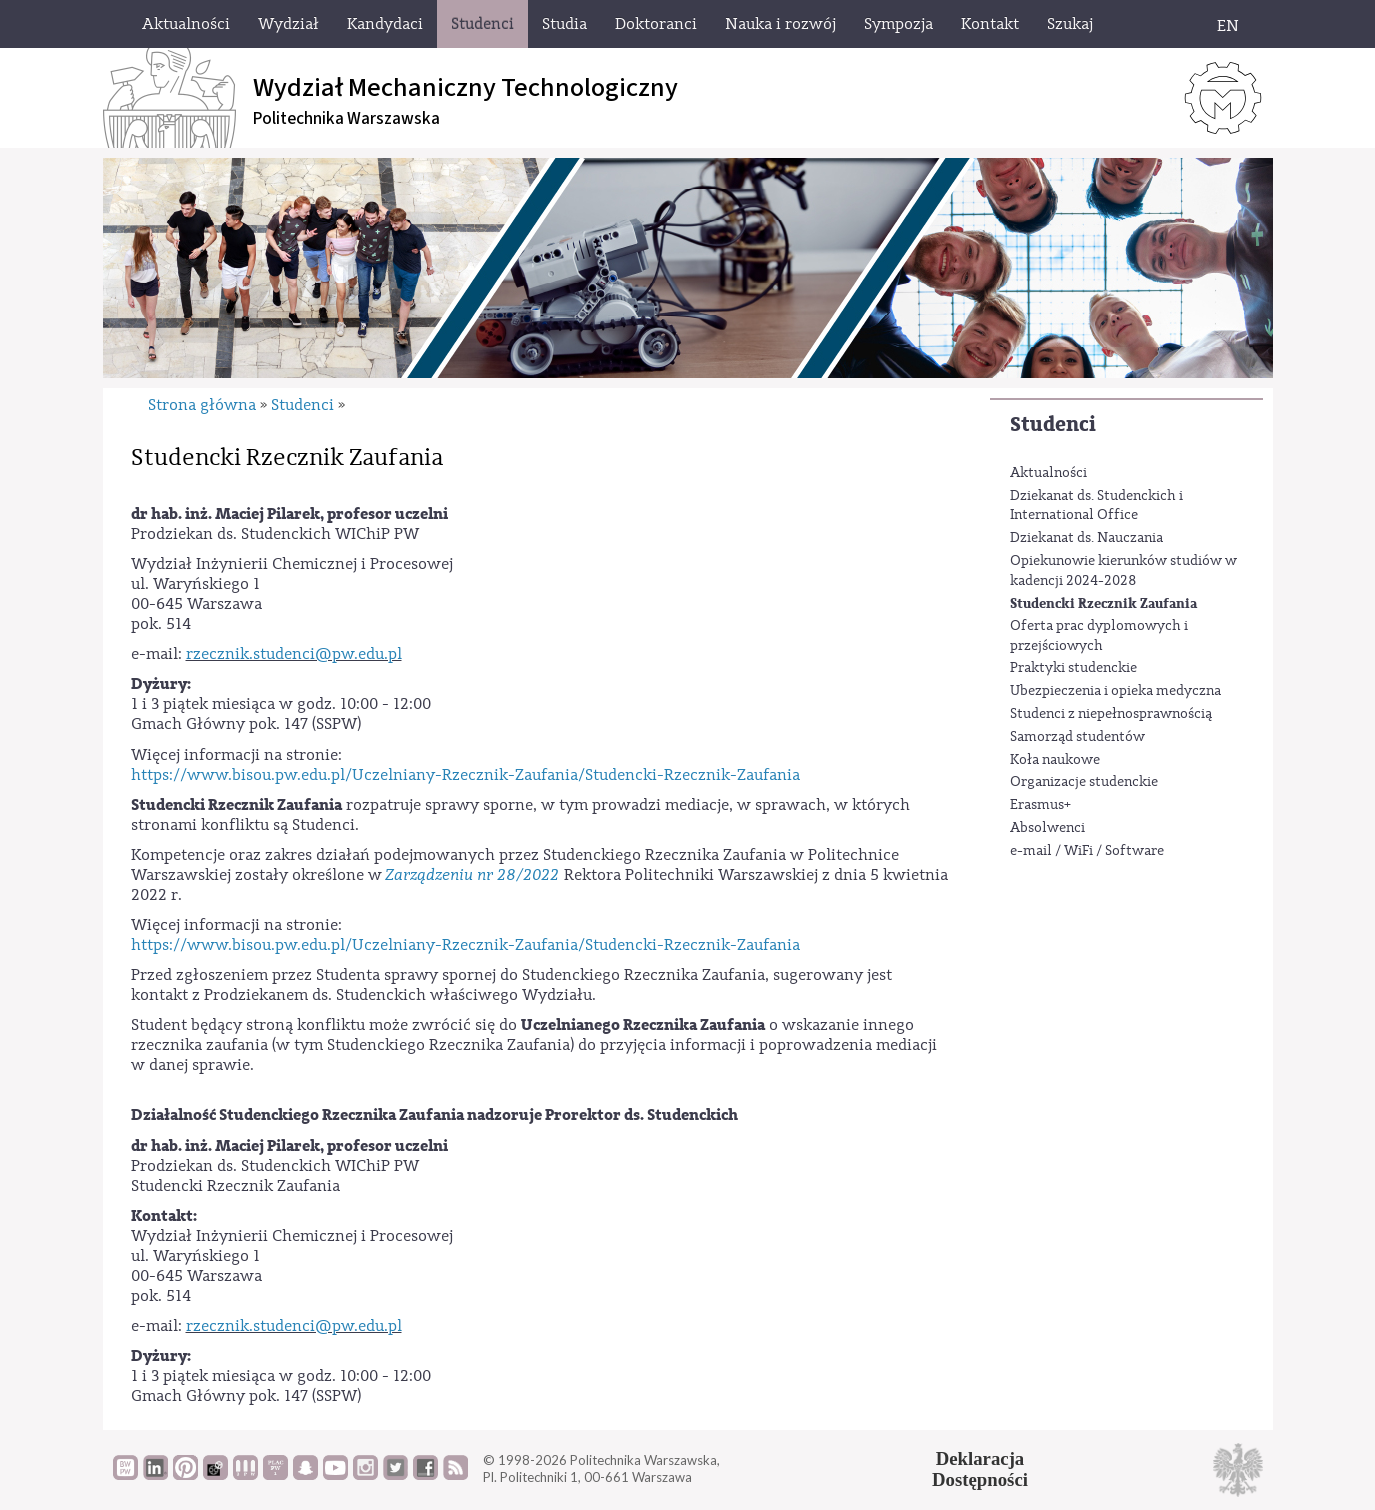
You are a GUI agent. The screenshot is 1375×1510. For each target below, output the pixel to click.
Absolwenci (1047, 828)
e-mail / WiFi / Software (1087, 851)
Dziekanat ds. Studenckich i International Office (1096, 506)
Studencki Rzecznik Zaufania (1103, 603)
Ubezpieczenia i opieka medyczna (1115, 691)
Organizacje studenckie (1084, 782)
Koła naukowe (1055, 760)
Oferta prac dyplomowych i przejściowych (1099, 636)
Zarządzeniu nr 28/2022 (473, 875)
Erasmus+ (1040, 805)
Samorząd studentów (1077, 737)
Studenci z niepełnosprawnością (1111, 714)
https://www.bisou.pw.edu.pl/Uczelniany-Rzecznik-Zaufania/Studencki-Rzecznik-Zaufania (465, 775)
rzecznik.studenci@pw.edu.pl (294, 654)
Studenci (1053, 424)
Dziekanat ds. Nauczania (1086, 538)
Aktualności (1048, 473)
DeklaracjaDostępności (980, 1469)
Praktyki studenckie (1073, 668)
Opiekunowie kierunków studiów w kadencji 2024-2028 (1123, 571)
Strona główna (202, 405)
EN (1228, 26)
